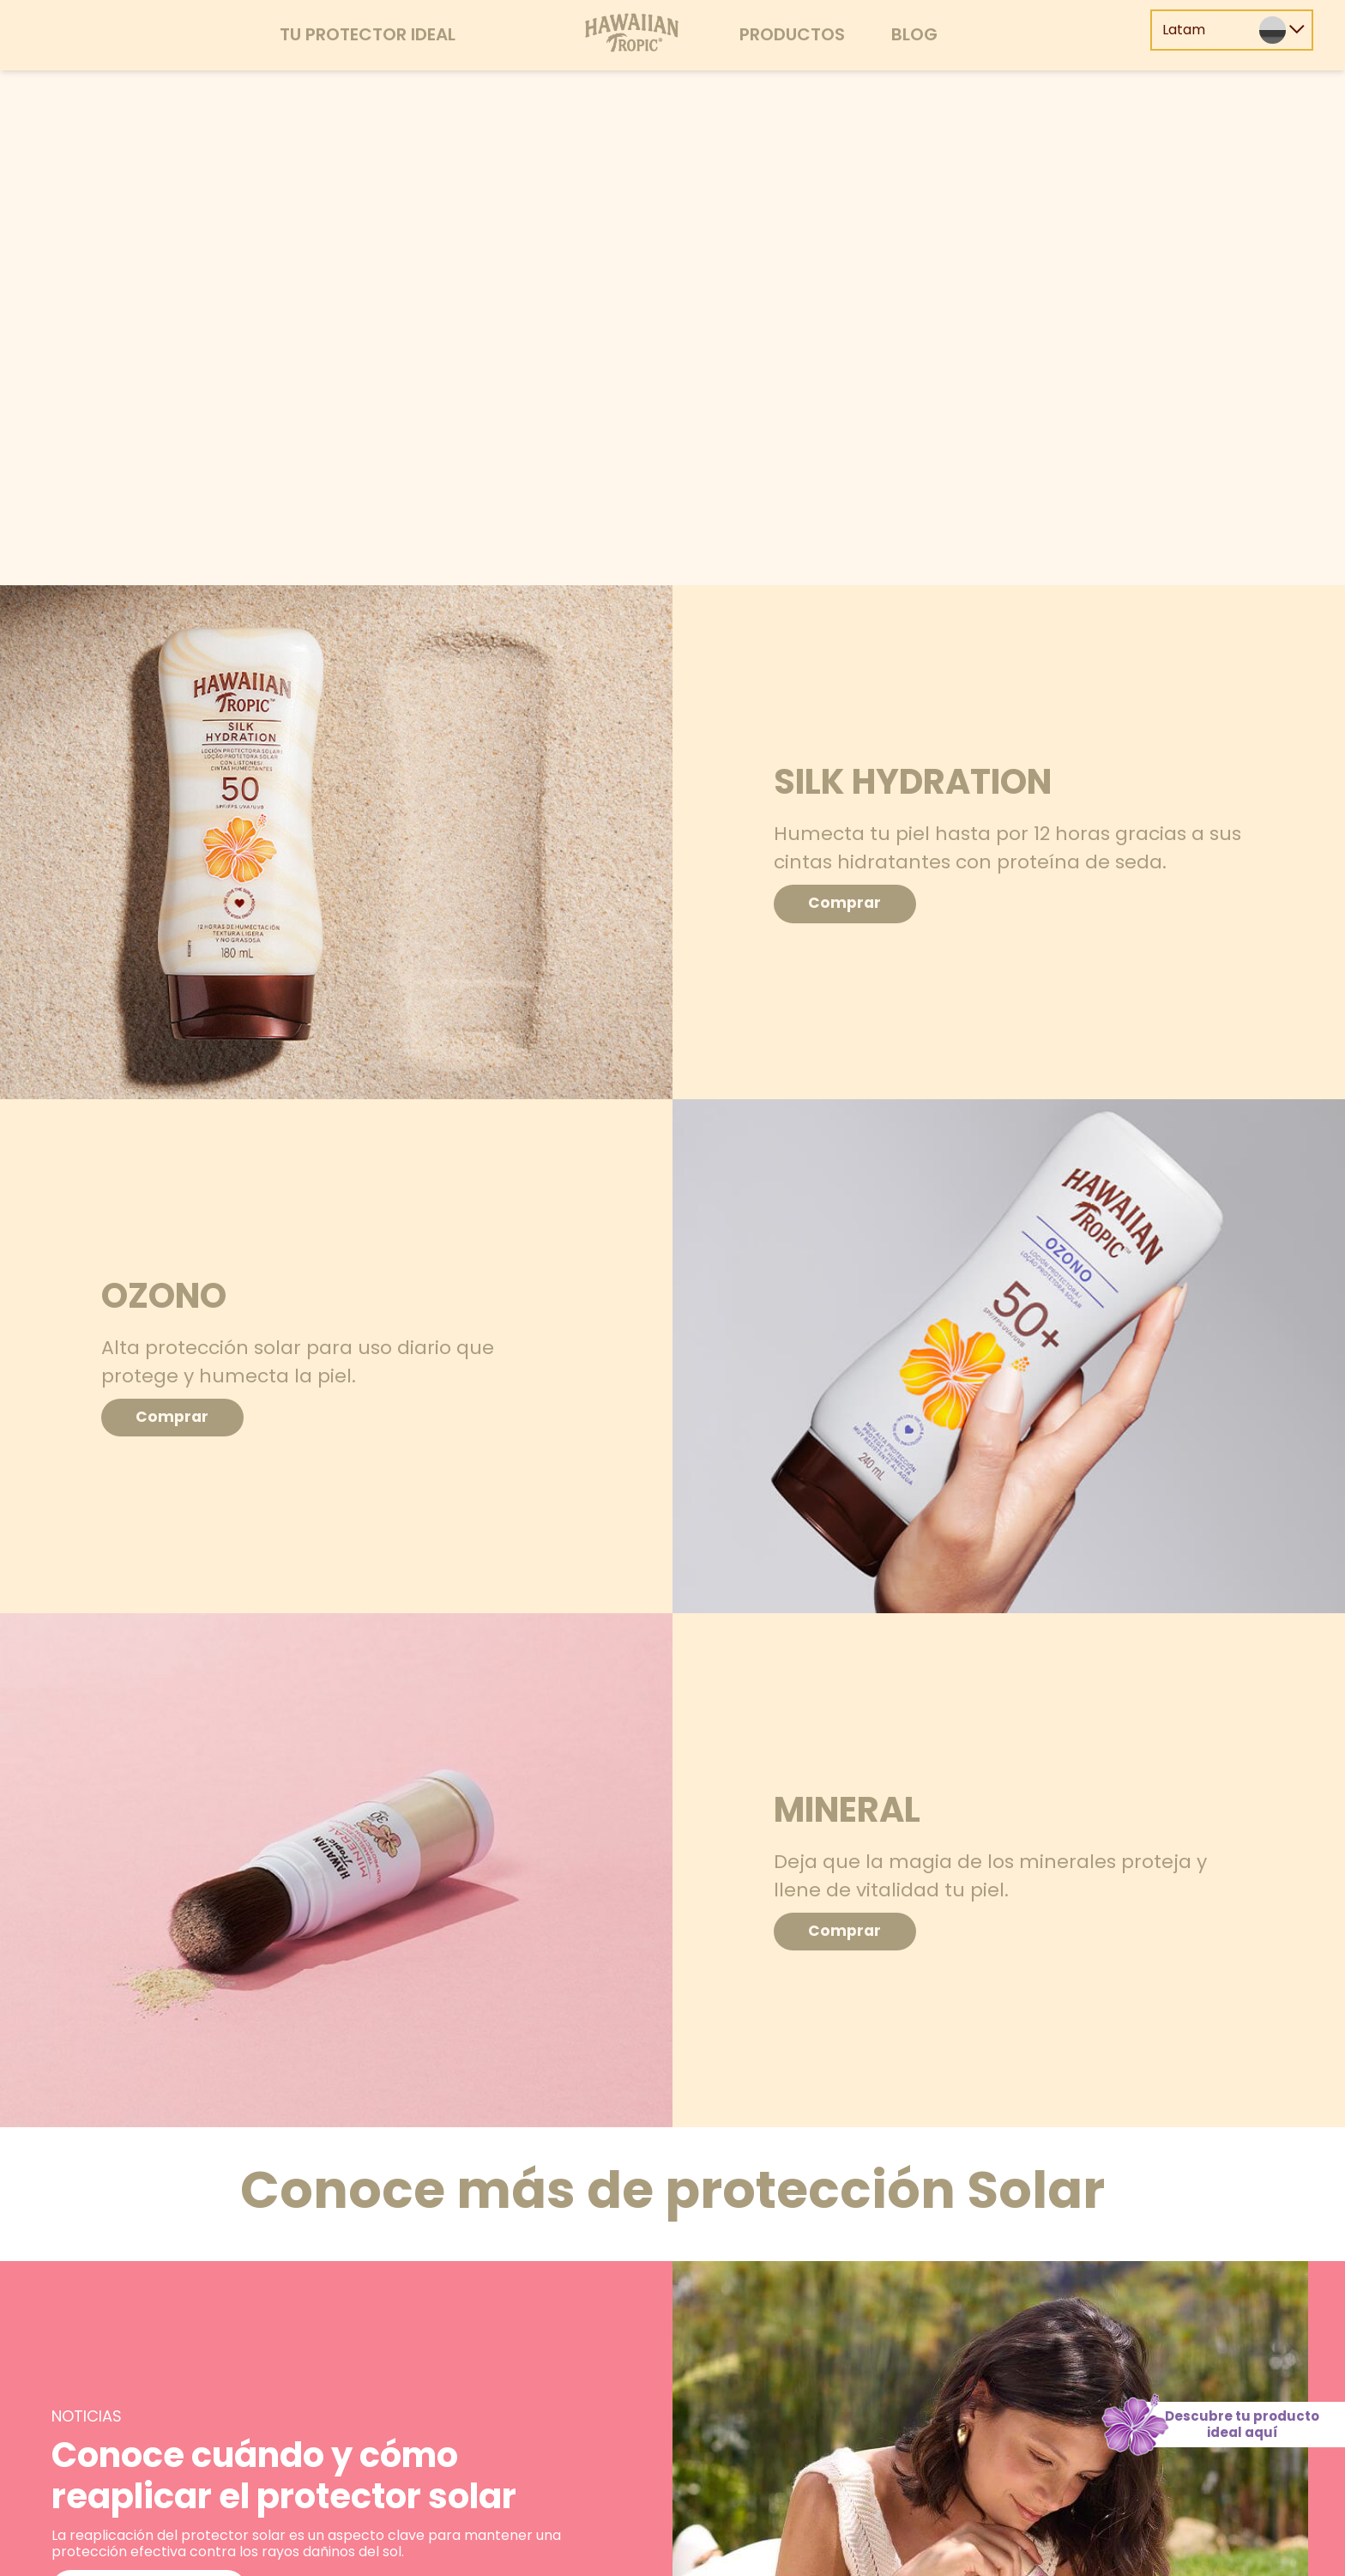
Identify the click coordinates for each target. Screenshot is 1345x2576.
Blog (914, 34)
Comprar (850, 903)
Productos (792, 34)
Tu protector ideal (367, 34)
